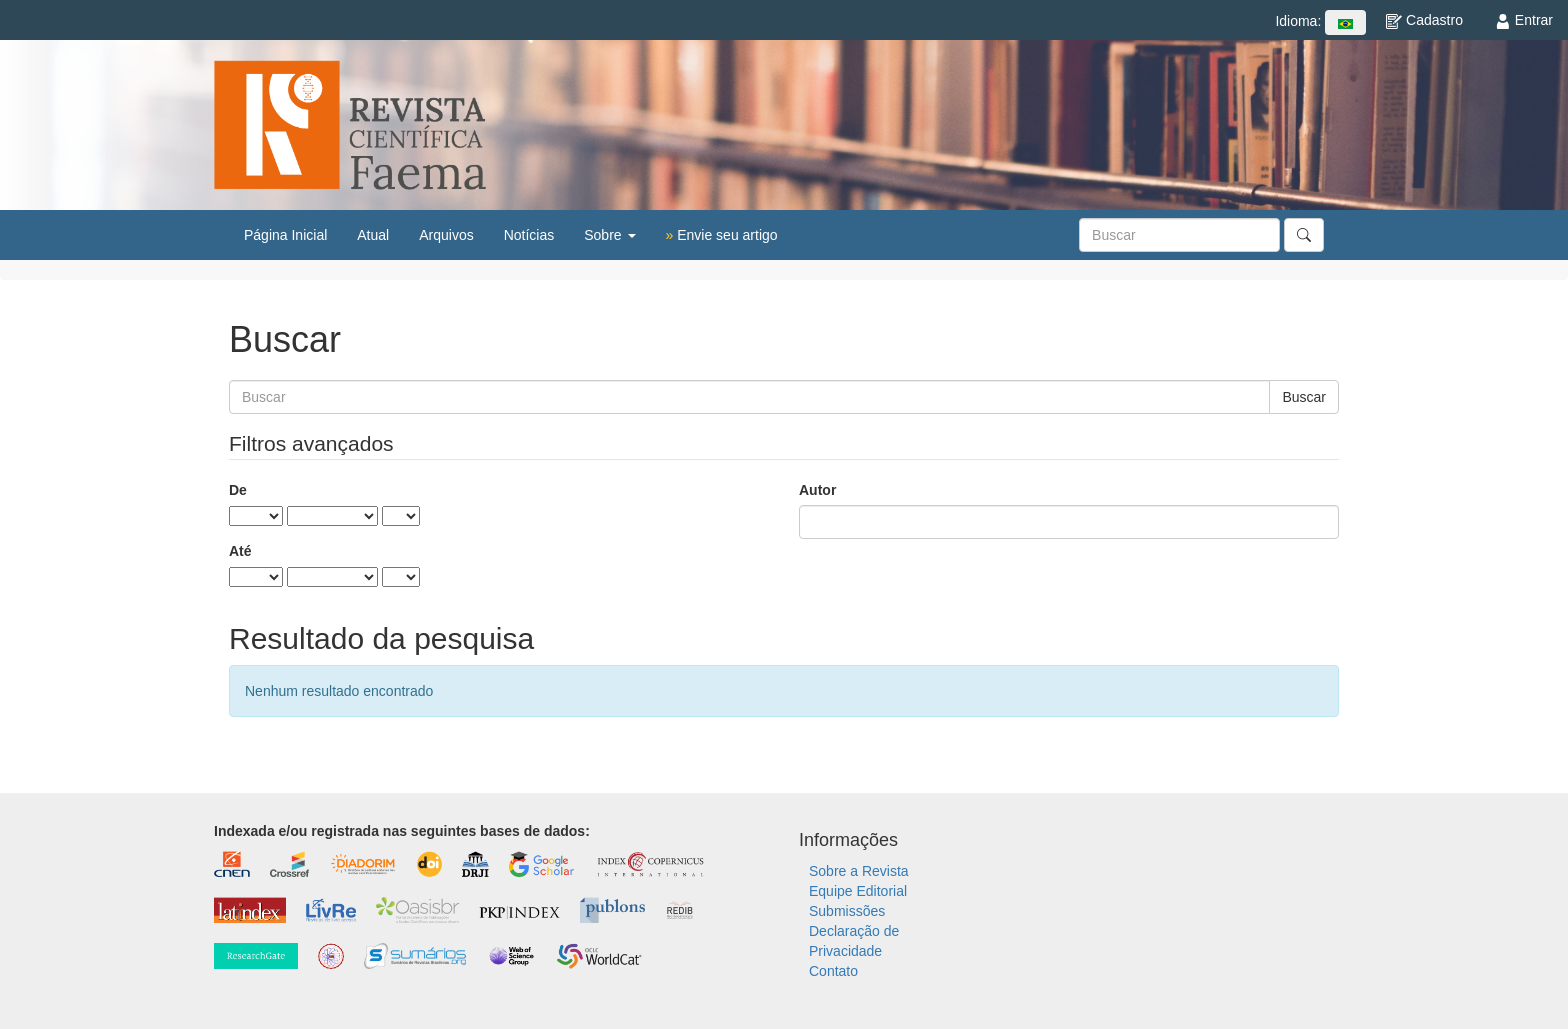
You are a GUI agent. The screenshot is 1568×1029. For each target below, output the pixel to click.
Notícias (529, 235)
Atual (373, 235)
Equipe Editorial (858, 891)
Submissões (847, 911)
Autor (817, 490)
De (238, 490)
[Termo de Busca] (1179, 235)
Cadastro (1424, 20)
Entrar (1524, 20)
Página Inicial (285, 235)
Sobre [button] (609, 235)
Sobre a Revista (859, 871)
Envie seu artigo (722, 235)
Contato (833, 971)
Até (240, 551)
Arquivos (446, 235)
